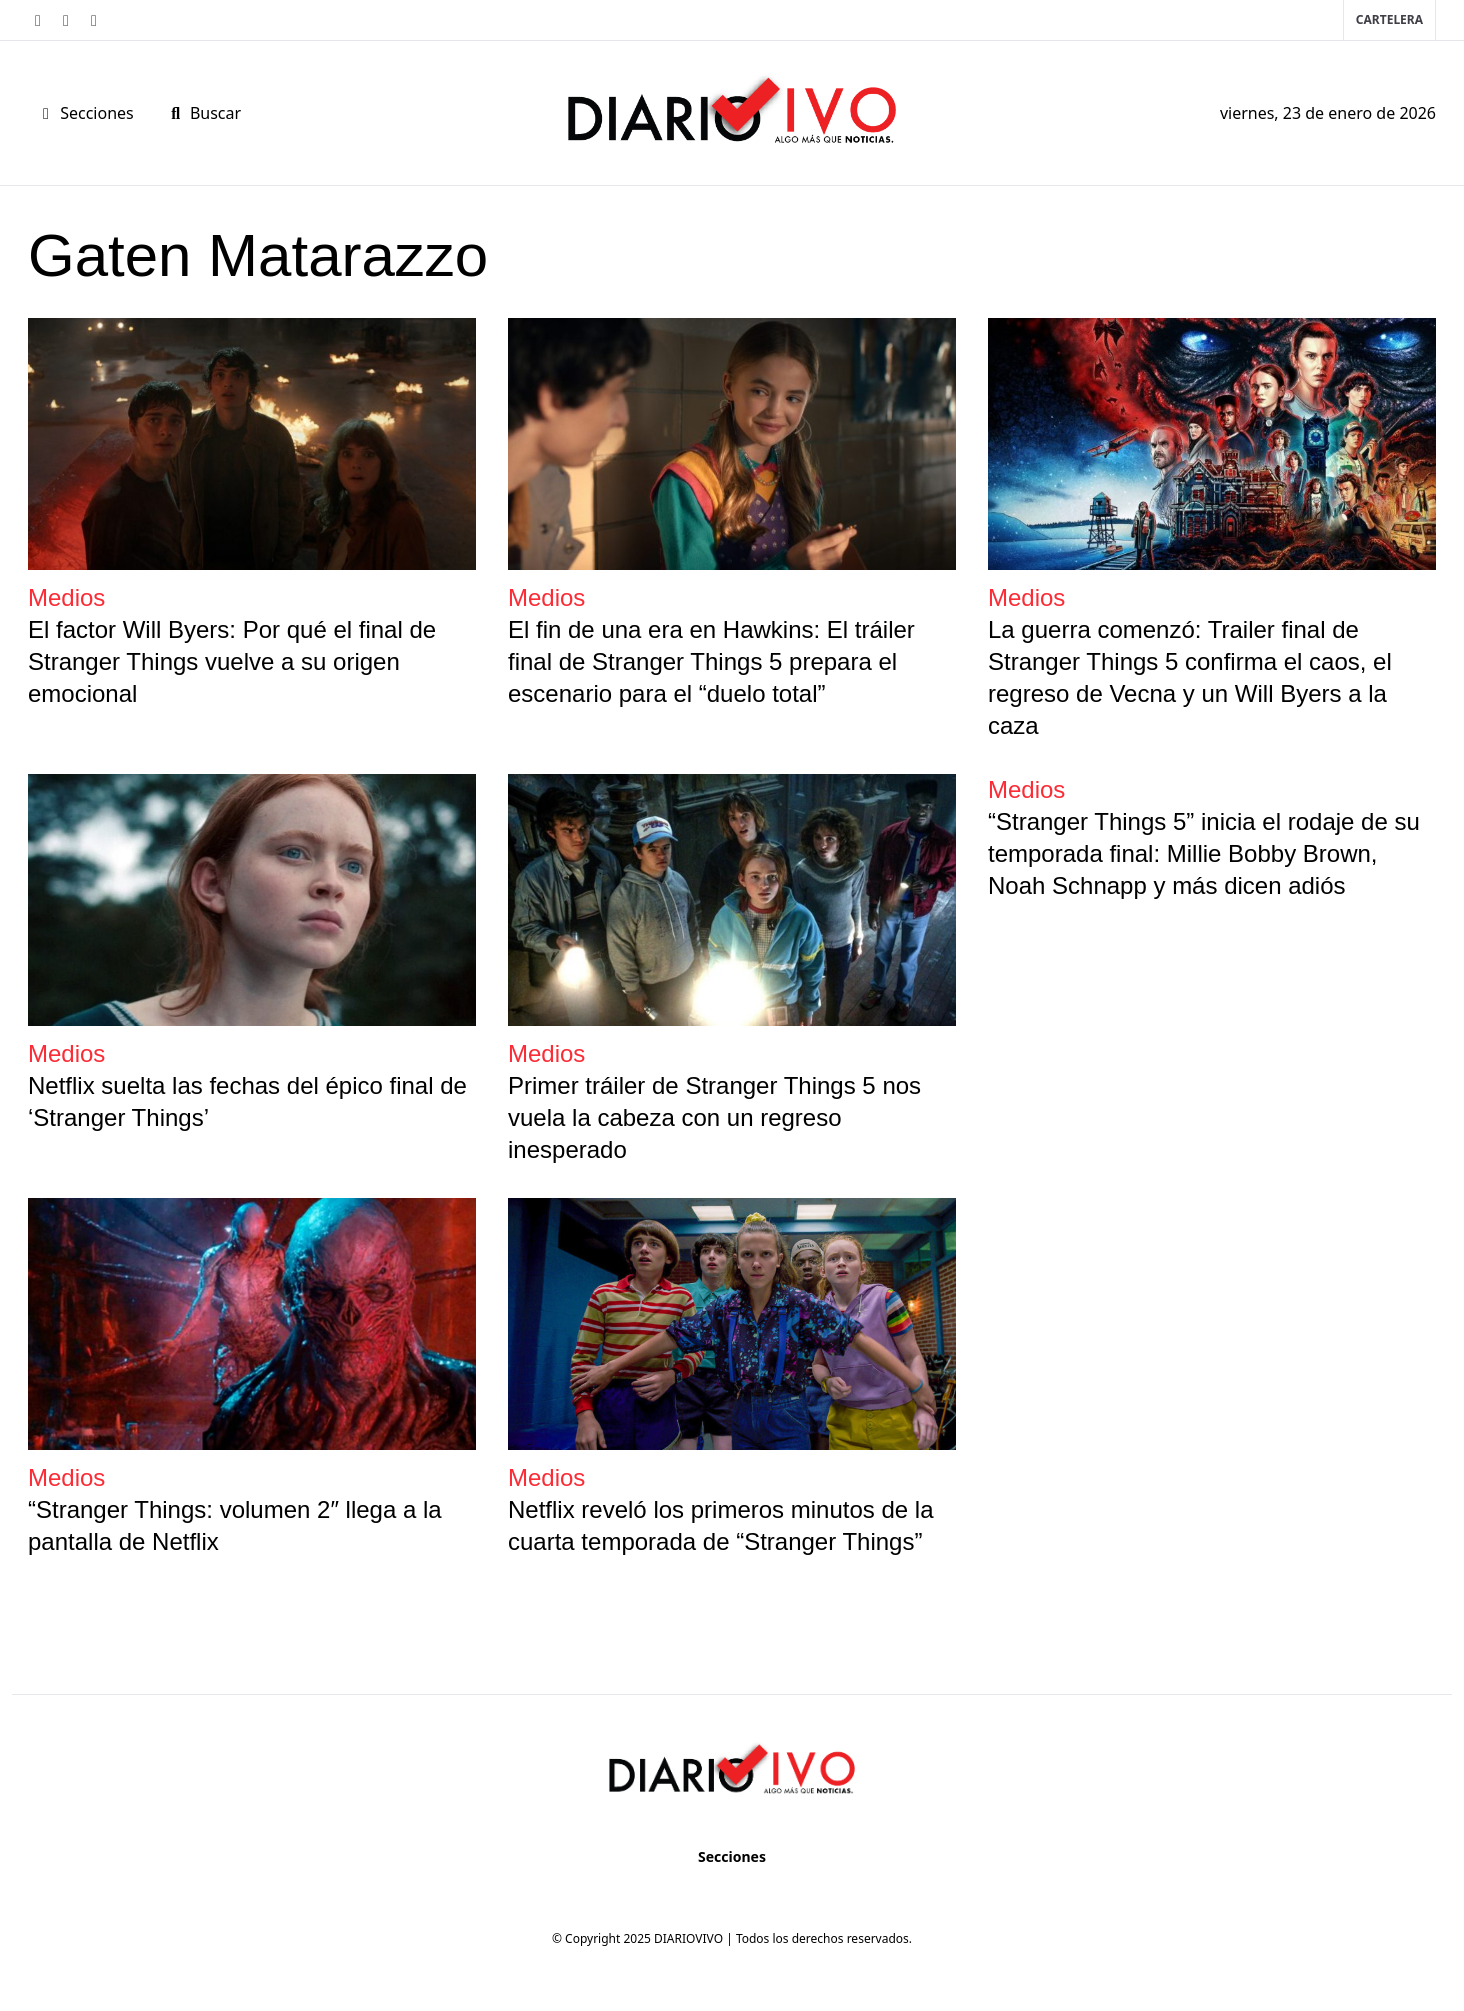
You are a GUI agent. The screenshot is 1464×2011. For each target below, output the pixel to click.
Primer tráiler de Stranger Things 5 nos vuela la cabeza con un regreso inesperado (714, 1117)
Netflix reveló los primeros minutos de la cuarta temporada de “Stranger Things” (721, 1525)
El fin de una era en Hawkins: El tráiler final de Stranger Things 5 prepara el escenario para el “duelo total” (711, 661)
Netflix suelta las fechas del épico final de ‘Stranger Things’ (247, 1101)
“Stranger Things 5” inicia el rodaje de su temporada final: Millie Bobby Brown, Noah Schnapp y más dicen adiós (1204, 853)
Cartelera (1389, 19)
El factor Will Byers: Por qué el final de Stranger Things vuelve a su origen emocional (232, 661)
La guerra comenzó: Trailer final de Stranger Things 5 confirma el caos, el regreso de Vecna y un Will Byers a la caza (1190, 677)
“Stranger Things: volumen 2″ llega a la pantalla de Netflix (235, 1525)
